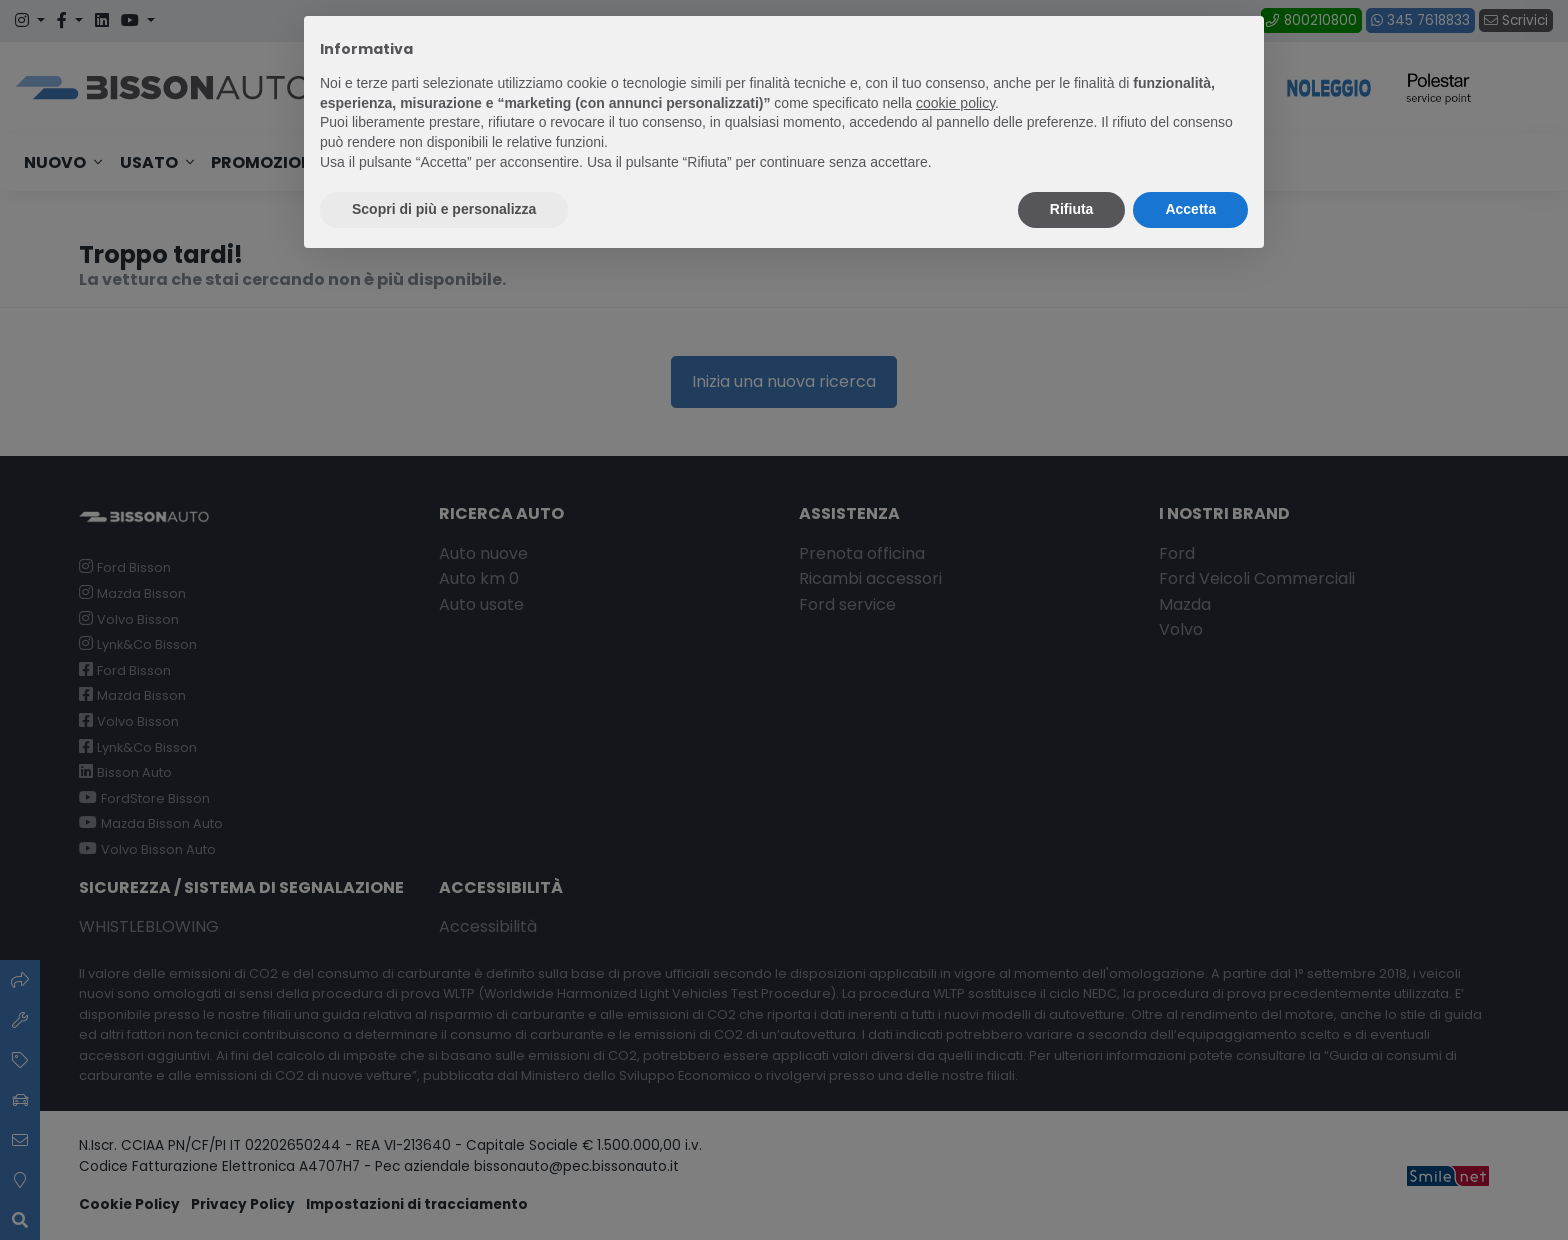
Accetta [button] (1190, 209)
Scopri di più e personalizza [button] (444, 209)
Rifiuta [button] (1072, 209)
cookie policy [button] (955, 103)
